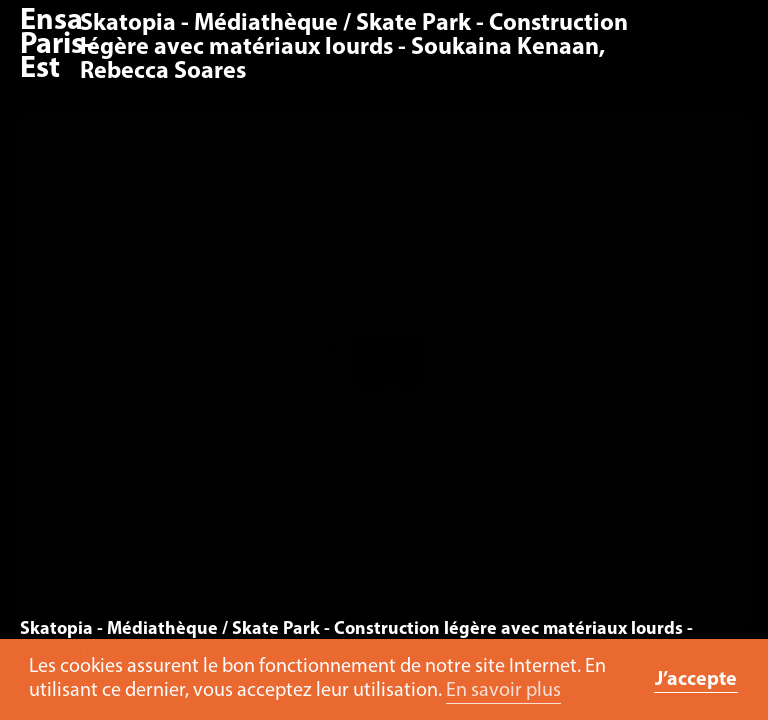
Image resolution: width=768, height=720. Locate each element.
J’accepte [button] (696, 680)
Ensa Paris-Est (57, 45)
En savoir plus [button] (503, 691)
